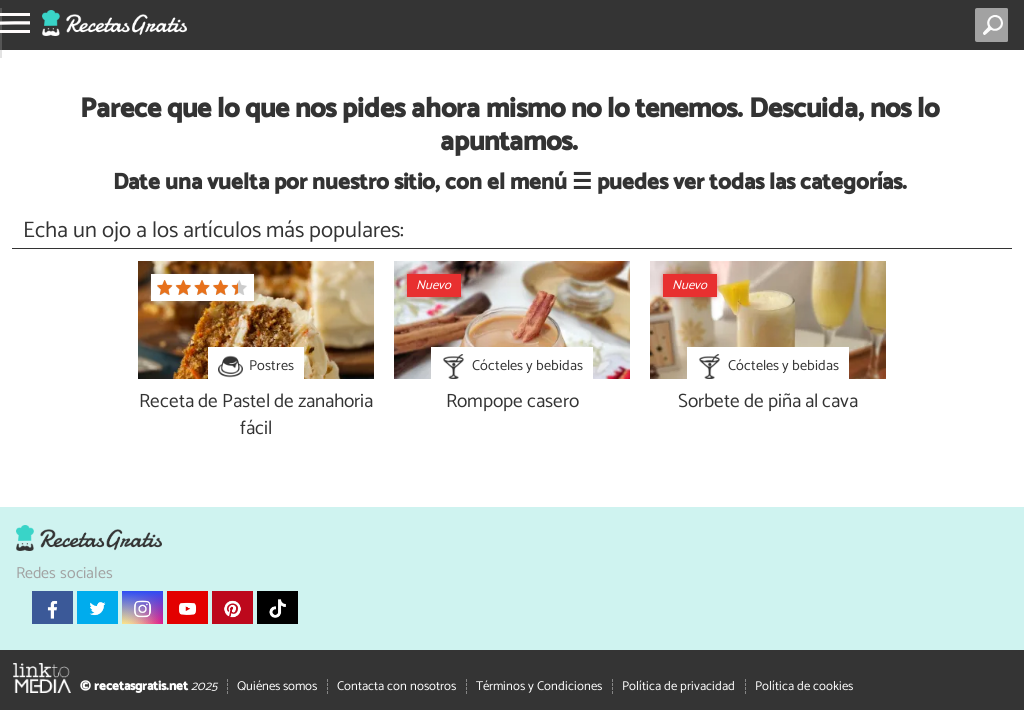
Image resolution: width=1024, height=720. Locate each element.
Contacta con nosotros (396, 685)
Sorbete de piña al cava (768, 402)
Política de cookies (804, 685)
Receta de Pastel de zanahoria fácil (256, 416)
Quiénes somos (277, 685)
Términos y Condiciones (539, 685)
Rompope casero (512, 402)
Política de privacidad (678, 685)
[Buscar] (995, 25)
